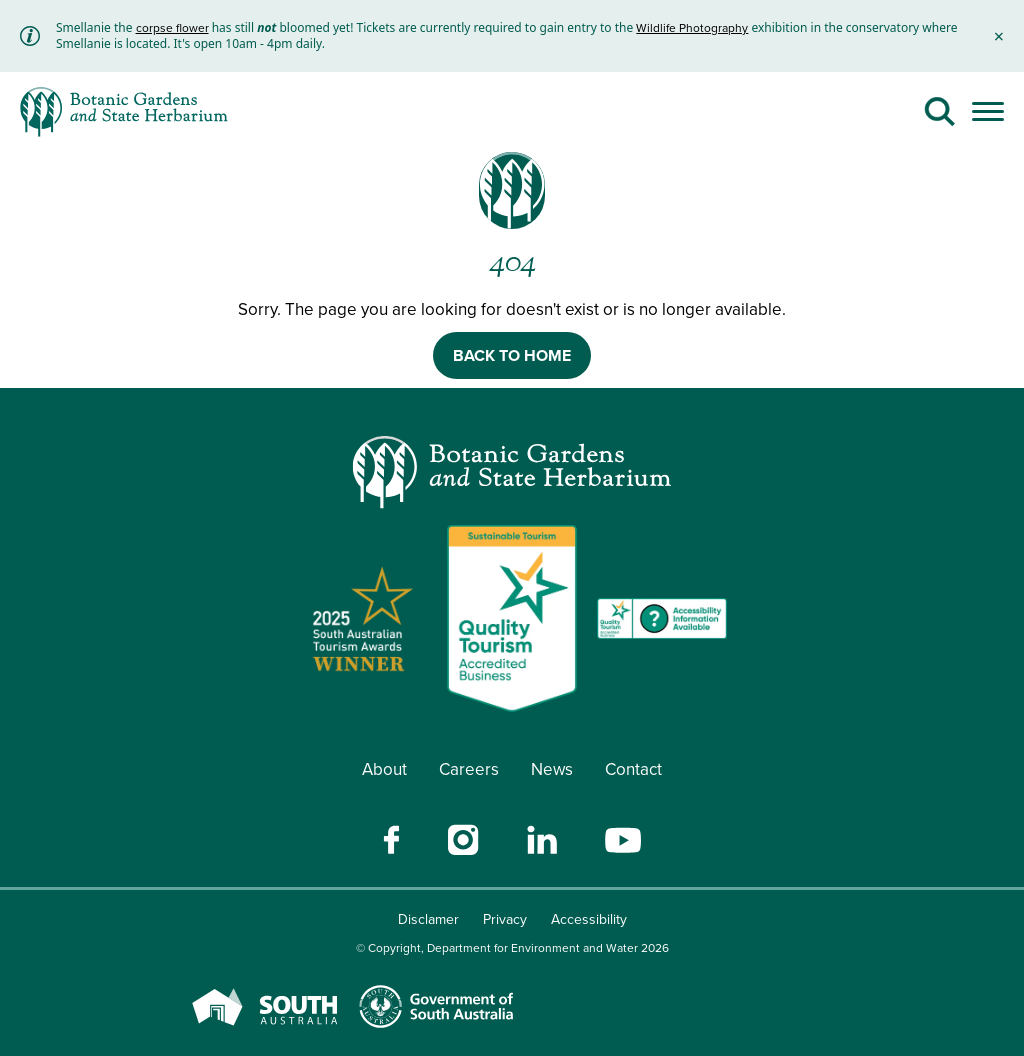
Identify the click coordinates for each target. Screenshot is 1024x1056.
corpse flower (172, 28)
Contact (633, 769)
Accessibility (589, 919)
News (552, 769)
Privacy (505, 919)
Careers (469, 769)
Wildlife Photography (692, 28)
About (384, 769)
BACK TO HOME (512, 355)
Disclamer (428, 919)
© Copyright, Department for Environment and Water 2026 (512, 948)
